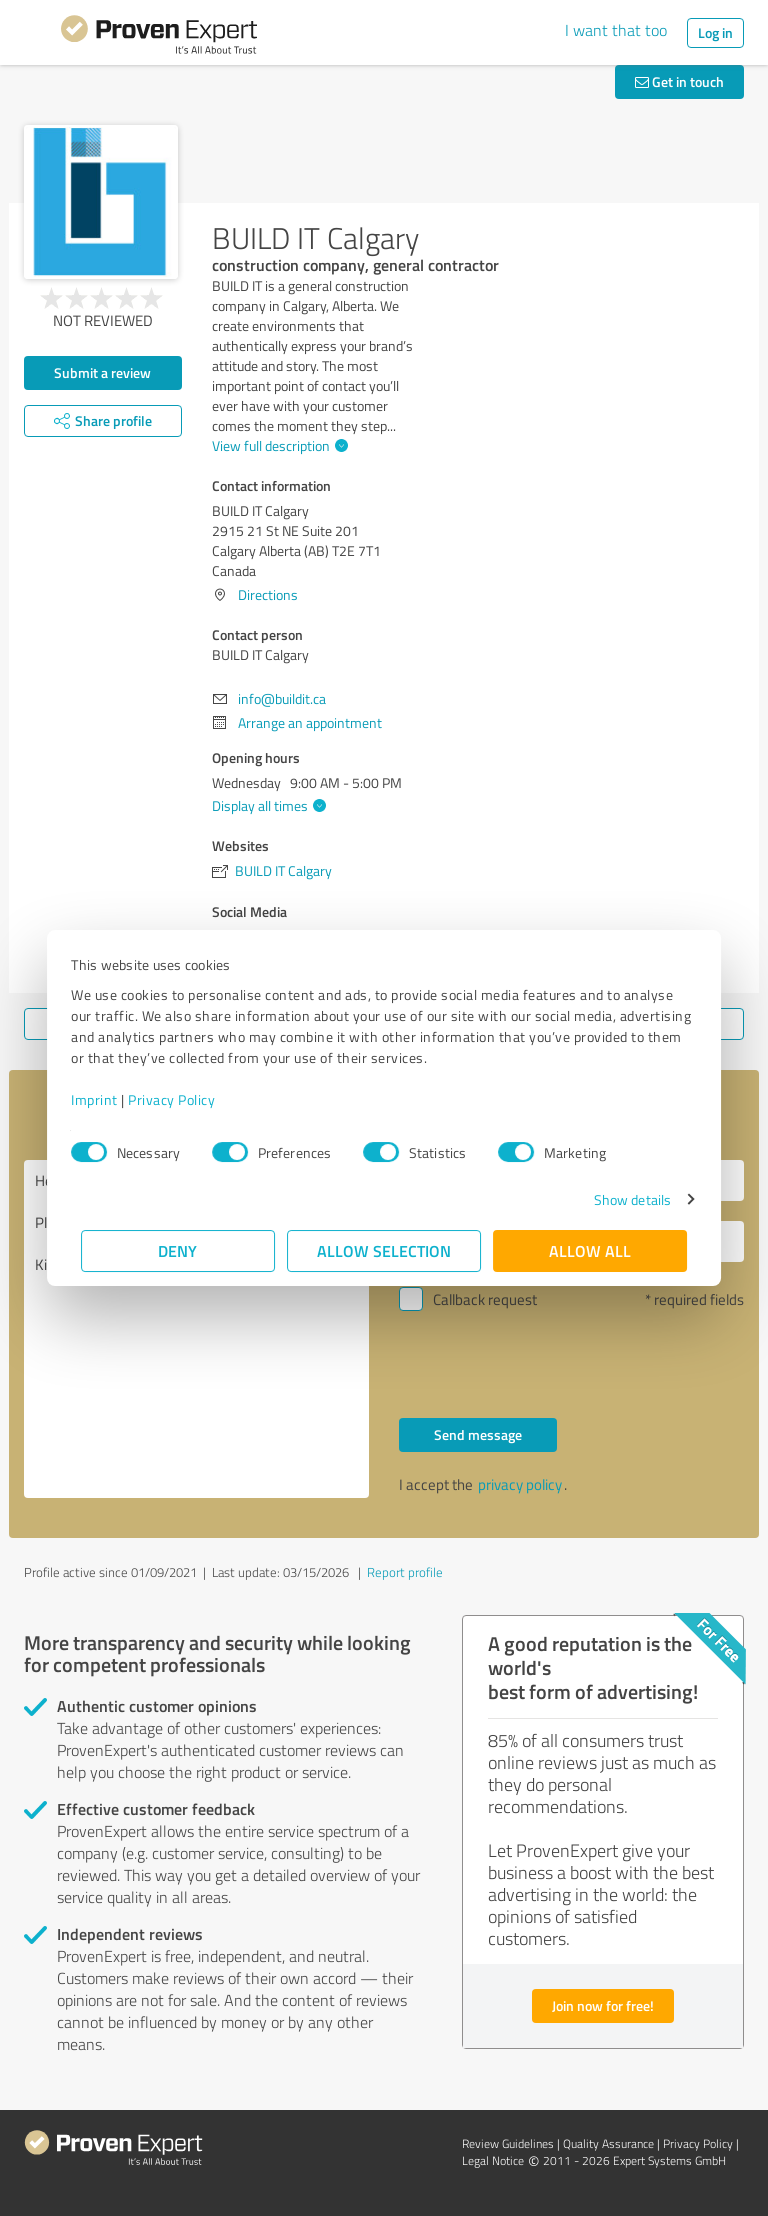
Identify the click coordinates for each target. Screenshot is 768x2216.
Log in (715, 32)
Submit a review (102, 372)
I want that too (616, 30)
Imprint (104, 1099)
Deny (178, 1250)
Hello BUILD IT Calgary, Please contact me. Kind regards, (196, 1329)
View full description (277, 445)
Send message (478, 1434)
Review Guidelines (508, 2143)
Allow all (590, 1250)
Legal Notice (493, 2160)
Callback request (485, 1299)
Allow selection (384, 1250)
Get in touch (679, 81)
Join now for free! (603, 2005)
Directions (268, 594)
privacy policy (520, 1484)
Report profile (405, 1572)
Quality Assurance (608, 2143)
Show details (622, 1199)
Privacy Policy (181, 1099)
